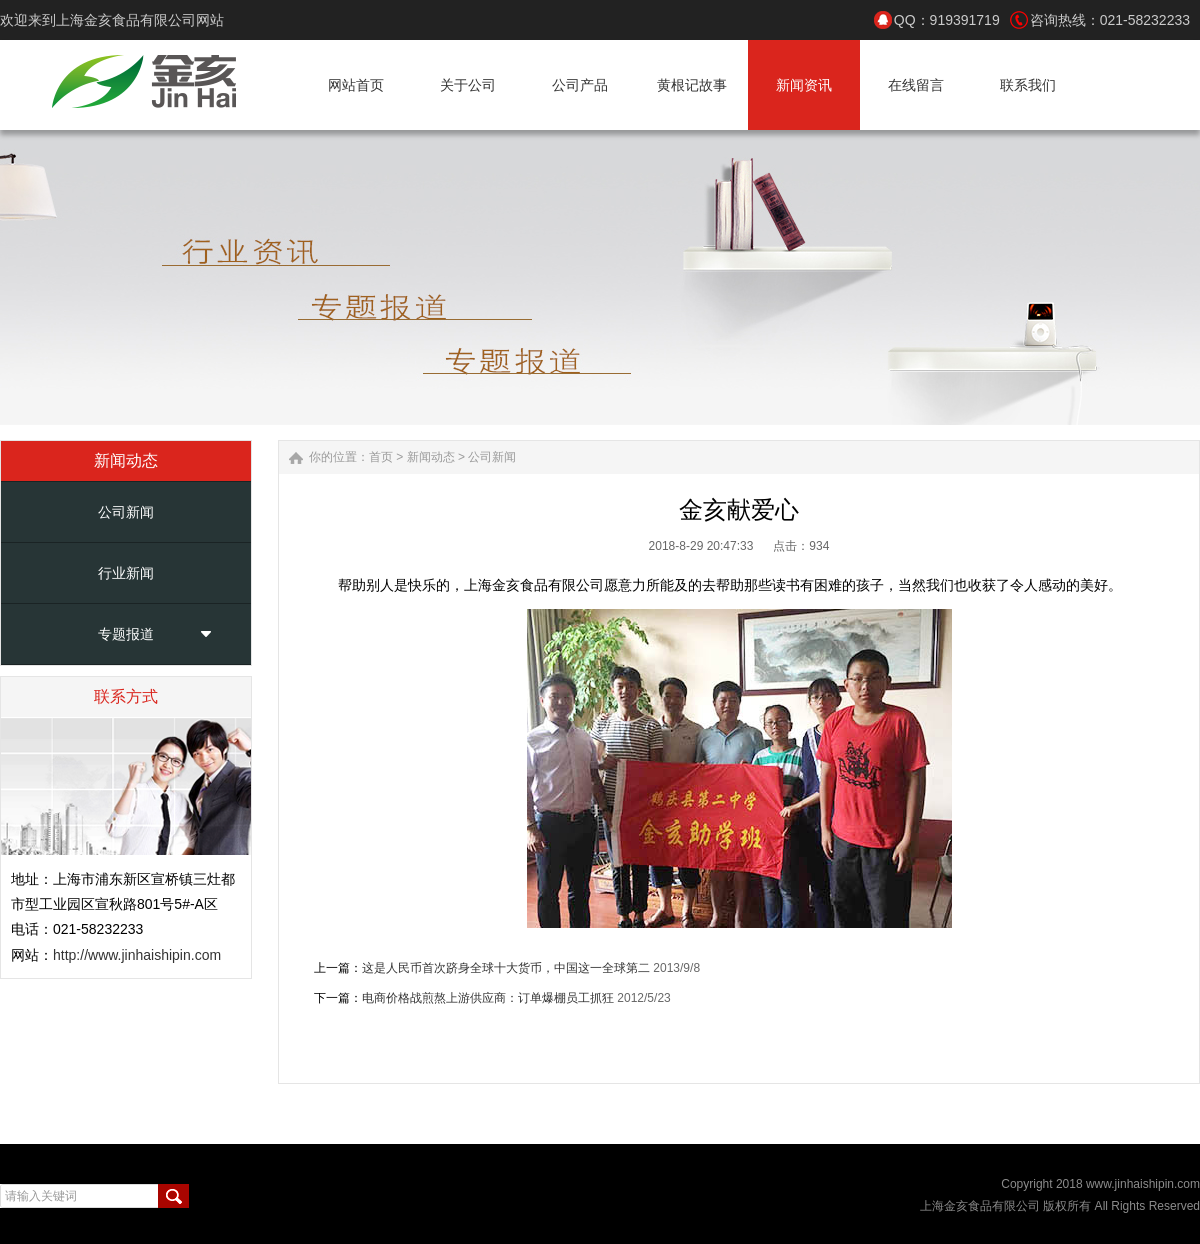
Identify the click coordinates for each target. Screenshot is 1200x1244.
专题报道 (126, 634)
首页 (381, 457)
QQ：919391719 (947, 20)
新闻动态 (431, 457)
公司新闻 (126, 512)
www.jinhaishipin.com (1143, 1184)
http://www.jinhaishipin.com (137, 955)
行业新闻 (126, 573)
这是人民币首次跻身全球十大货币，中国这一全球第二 (506, 968)
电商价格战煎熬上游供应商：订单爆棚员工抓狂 (488, 998)
